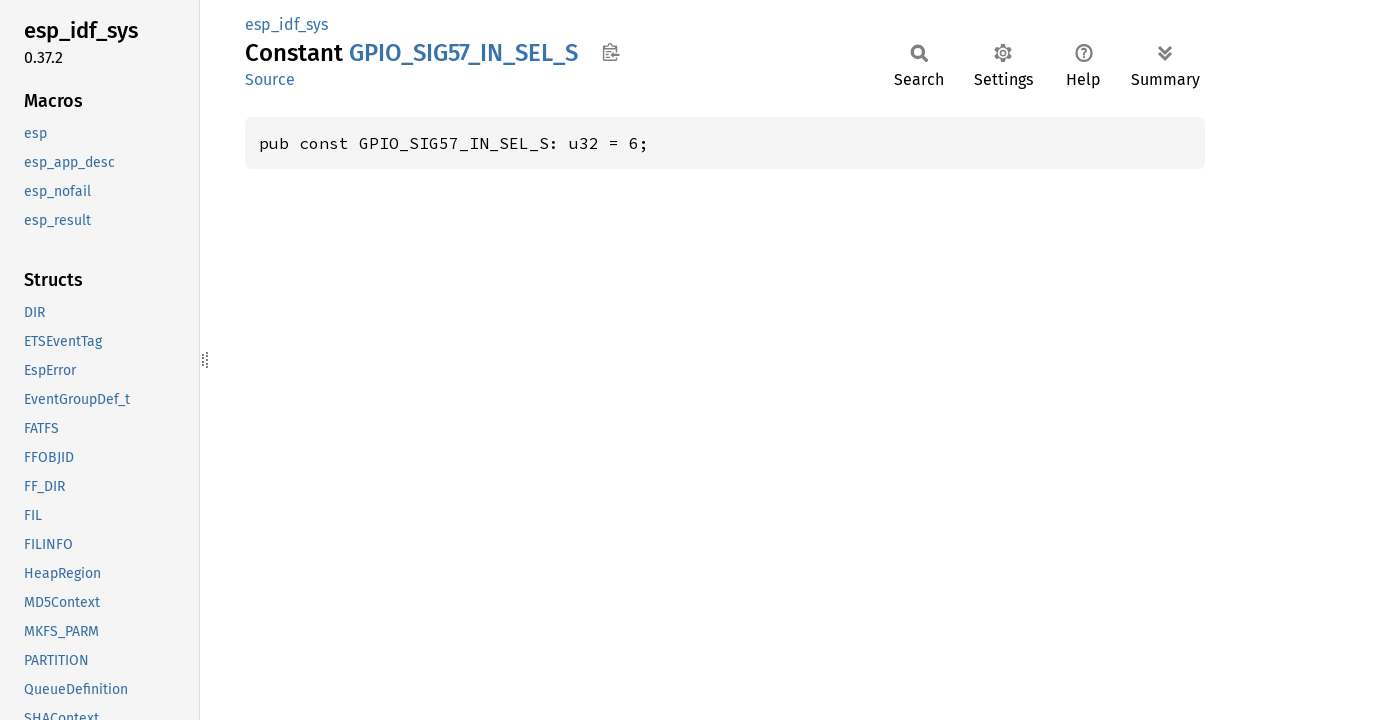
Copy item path (610, 52)
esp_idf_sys (286, 24)
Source (270, 79)
